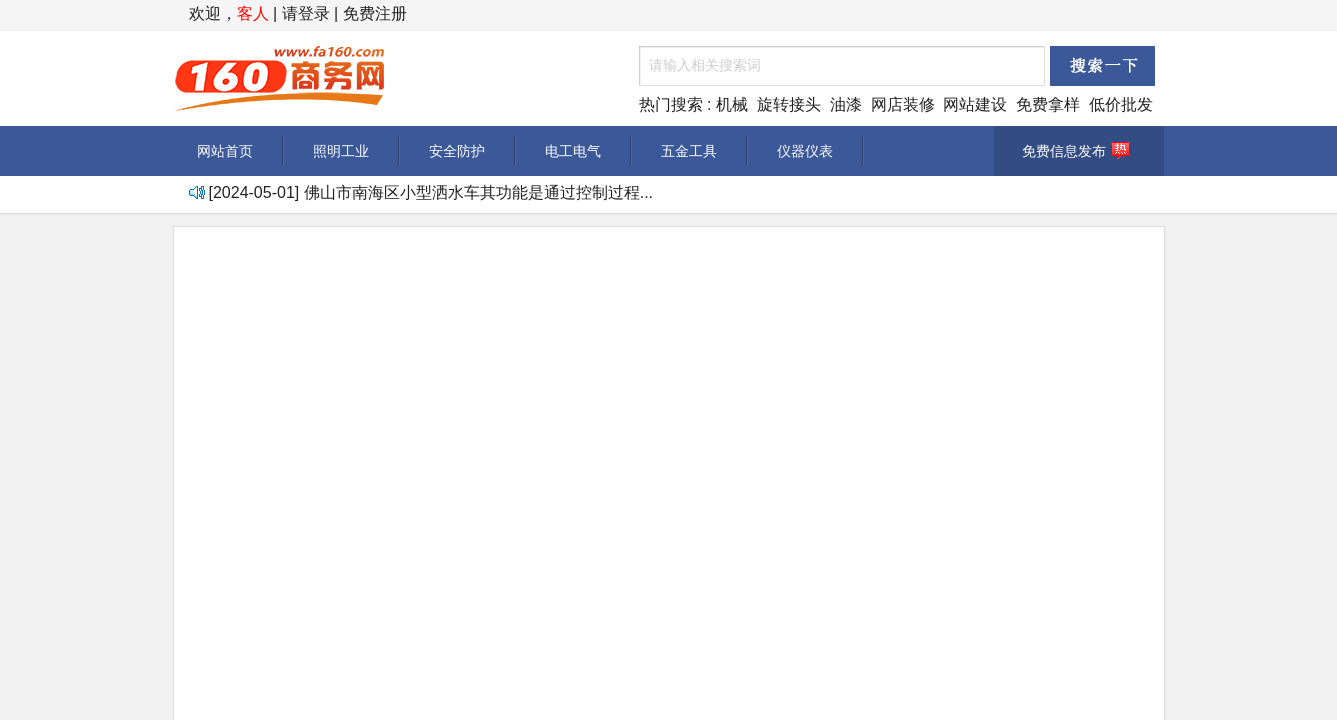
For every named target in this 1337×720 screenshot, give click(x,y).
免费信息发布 (1079, 151)
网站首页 (225, 151)
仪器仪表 (805, 151)
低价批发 (1121, 104)
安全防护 (457, 151)
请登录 (306, 13)
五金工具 (689, 151)
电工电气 (573, 151)
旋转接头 (789, 104)
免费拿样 (1048, 104)
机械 (732, 104)
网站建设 (975, 104)
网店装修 (903, 104)
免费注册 (375, 13)
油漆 (846, 104)
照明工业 (341, 151)
